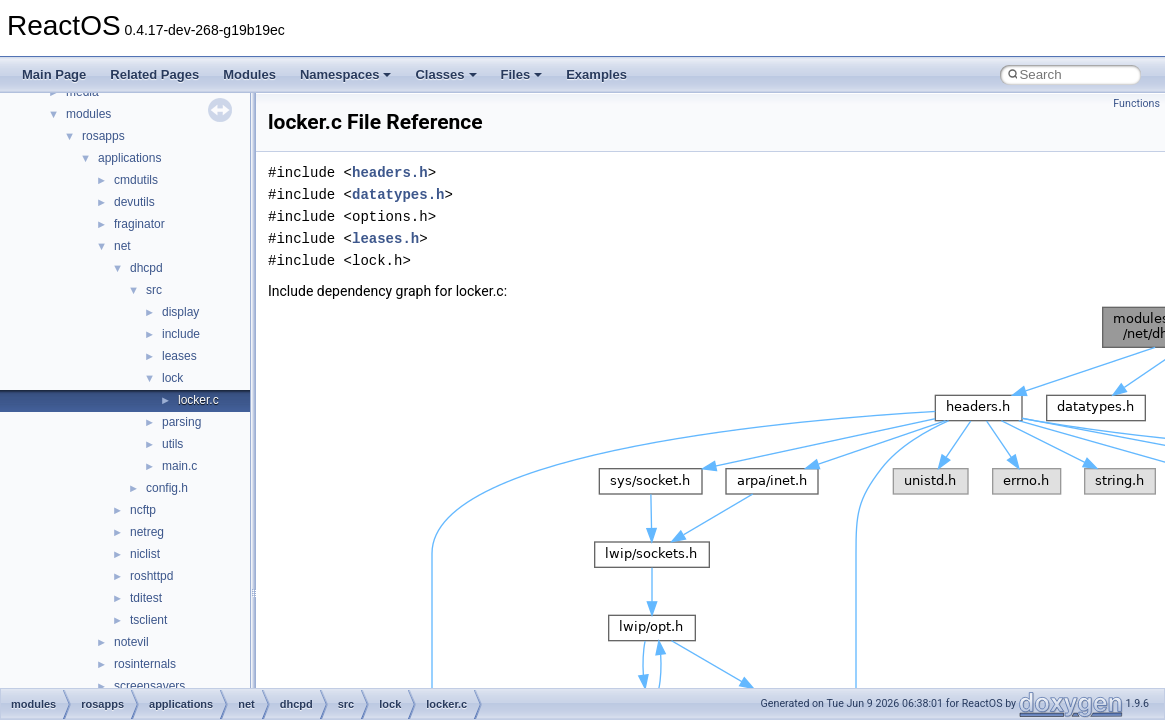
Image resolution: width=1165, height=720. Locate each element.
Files (522, 74)
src (154, 290)
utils (172, 444)
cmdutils (136, 180)
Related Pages (154, 74)
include (181, 334)
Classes (445, 74)
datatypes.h (398, 194)
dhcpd (146, 268)
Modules (249, 74)
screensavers (149, 686)
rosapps (103, 136)
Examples (596, 74)
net (122, 246)
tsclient (148, 620)
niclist (145, 554)
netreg (147, 532)
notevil (131, 642)
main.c (179, 466)
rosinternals (145, 664)
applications (129, 158)
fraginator (139, 224)
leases (179, 356)
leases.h (385, 238)
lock (172, 378)
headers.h (390, 172)
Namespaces (346, 74)
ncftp (143, 510)
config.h (167, 488)
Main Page (54, 74)
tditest (146, 598)
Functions (1136, 103)
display (180, 312)
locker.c (198, 400)
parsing (181, 422)
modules (88, 114)
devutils (134, 202)
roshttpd (151, 576)
